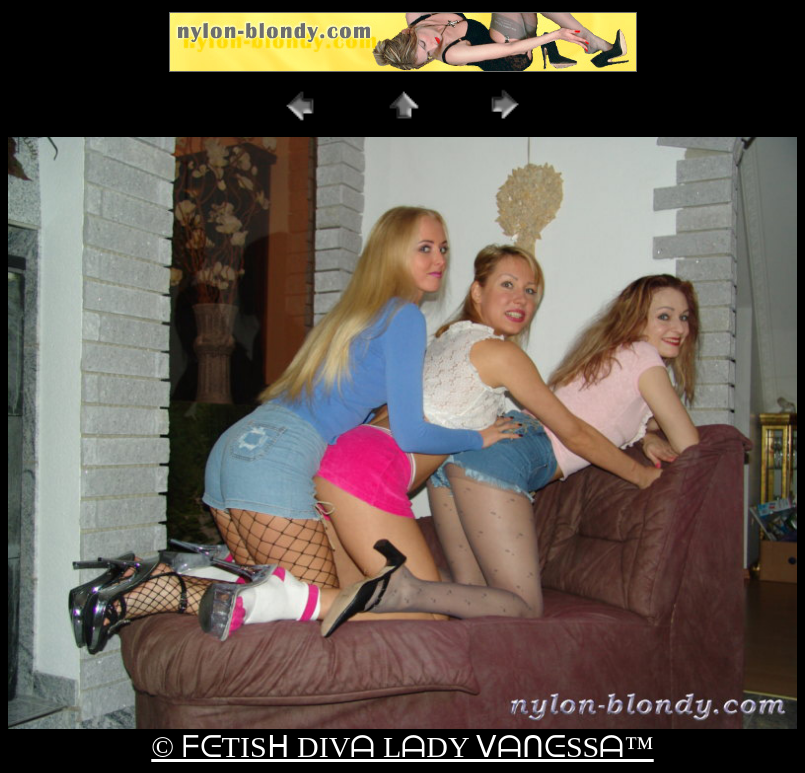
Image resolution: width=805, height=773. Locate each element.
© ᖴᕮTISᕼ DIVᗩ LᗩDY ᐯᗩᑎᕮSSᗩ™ (402, 746)
